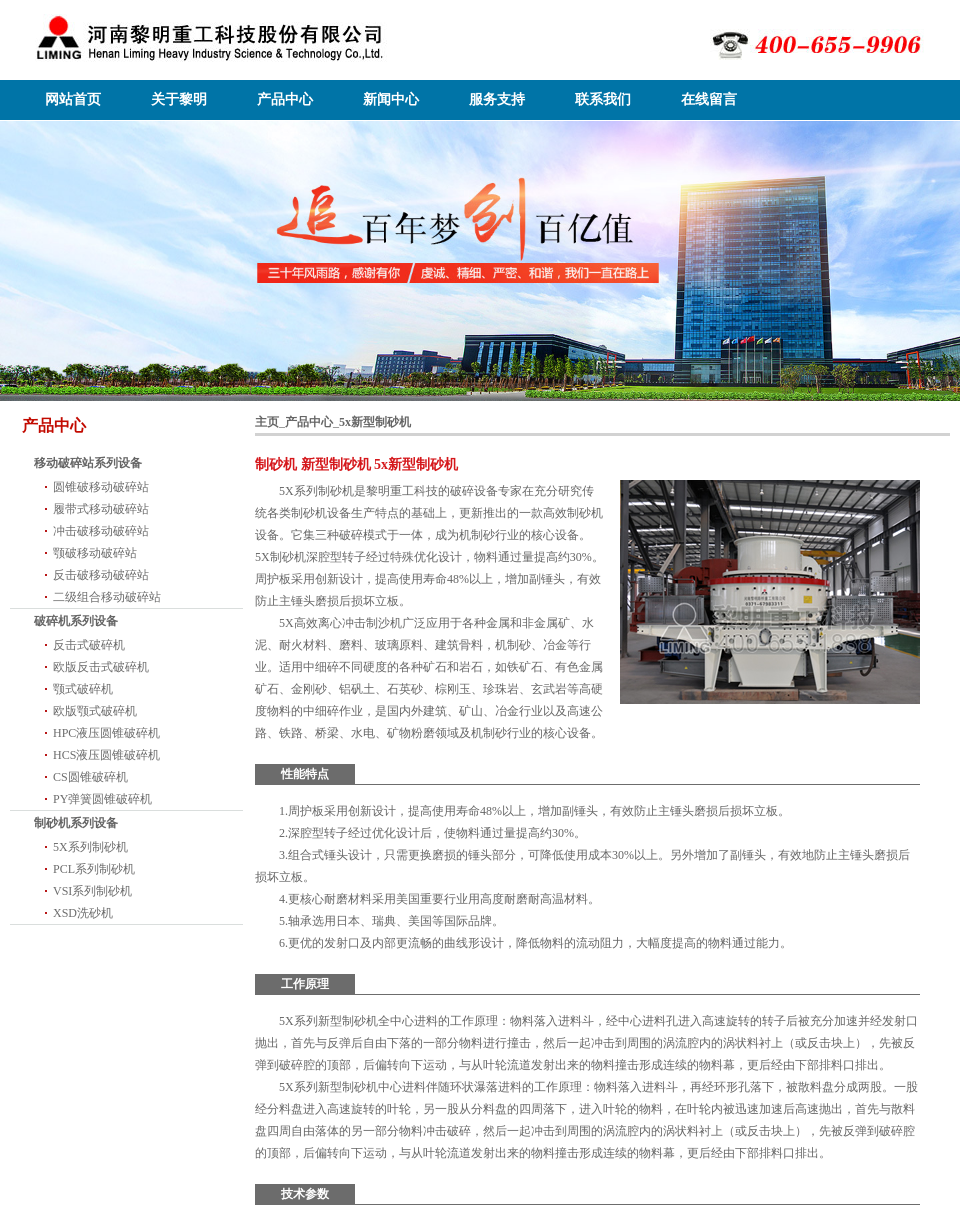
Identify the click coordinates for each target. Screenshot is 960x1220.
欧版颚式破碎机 (95, 711)
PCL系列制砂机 (94, 869)
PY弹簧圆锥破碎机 (102, 799)
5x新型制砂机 (375, 422)
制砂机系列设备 (76, 823)
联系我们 (603, 99)
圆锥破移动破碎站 (101, 487)
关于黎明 (179, 99)
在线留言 (709, 99)
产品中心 (285, 99)
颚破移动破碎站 (95, 553)
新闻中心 (391, 99)
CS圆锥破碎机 (90, 777)
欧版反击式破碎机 (101, 667)
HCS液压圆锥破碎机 (106, 755)
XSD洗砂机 (83, 913)
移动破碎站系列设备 (88, 463)
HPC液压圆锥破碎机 (106, 733)
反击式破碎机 (89, 645)
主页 (267, 422)
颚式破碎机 (83, 689)
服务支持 (497, 99)
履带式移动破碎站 (101, 509)
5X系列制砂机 (90, 847)
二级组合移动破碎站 (107, 597)
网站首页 (73, 99)
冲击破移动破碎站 (101, 531)
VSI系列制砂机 (92, 891)
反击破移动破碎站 (101, 575)
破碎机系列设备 (76, 621)
